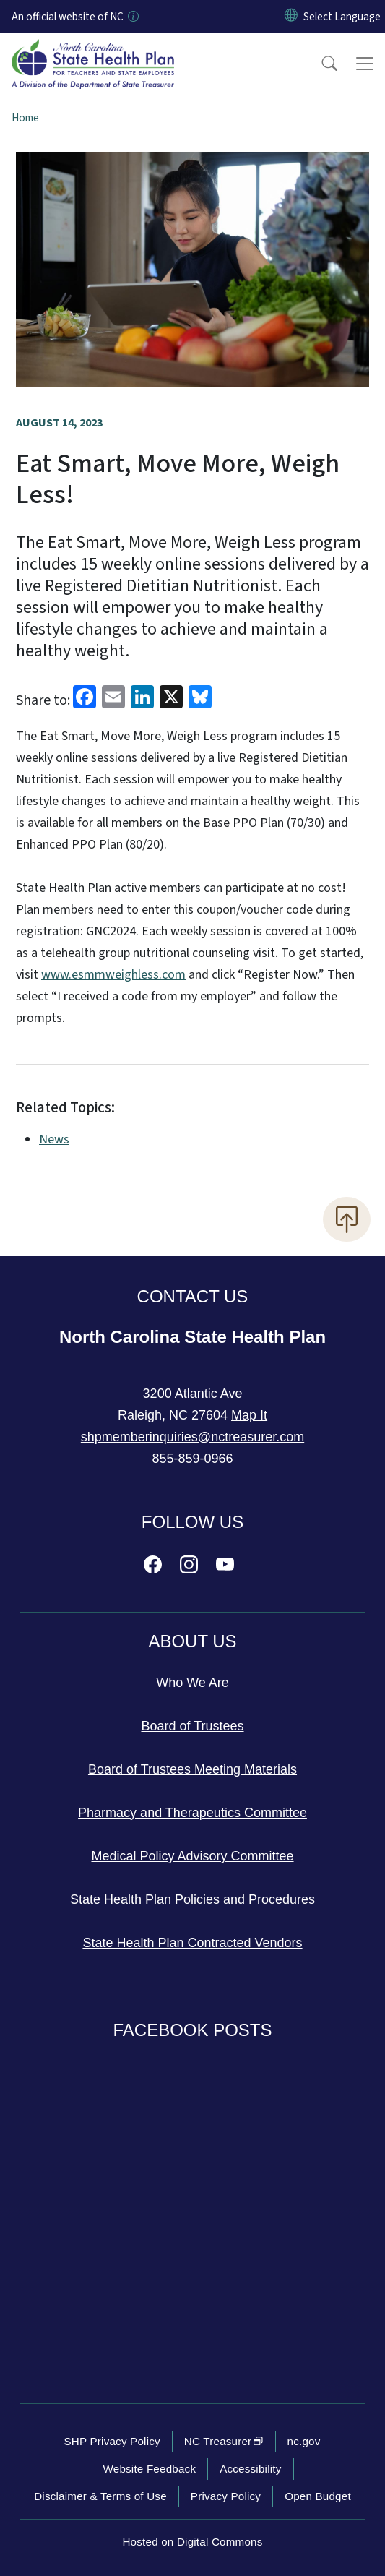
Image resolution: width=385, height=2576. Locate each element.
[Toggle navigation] (365, 63)
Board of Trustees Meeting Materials (192, 1769)
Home (25, 118)
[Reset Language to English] (291, 16)
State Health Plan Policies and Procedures (192, 1899)
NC (224, 2441)
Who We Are (192, 1682)
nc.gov (304, 2441)
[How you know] (132, 16)
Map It (249, 1415)
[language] (342, 16)
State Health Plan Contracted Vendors (192, 1943)
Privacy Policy (226, 2496)
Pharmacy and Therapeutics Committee (192, 1813)
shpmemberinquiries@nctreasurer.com (192, 1437)
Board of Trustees (192, 1726)
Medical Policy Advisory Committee (192, 1856)
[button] (320, 63)
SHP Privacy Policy (112, 2441)
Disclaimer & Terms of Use (100, 2496)
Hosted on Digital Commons (192, 2542)
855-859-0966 (192, 1458)
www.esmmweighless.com (113, 975)
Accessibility (250, 2469)
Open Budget (318, 2496)
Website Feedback (149, 2469)
